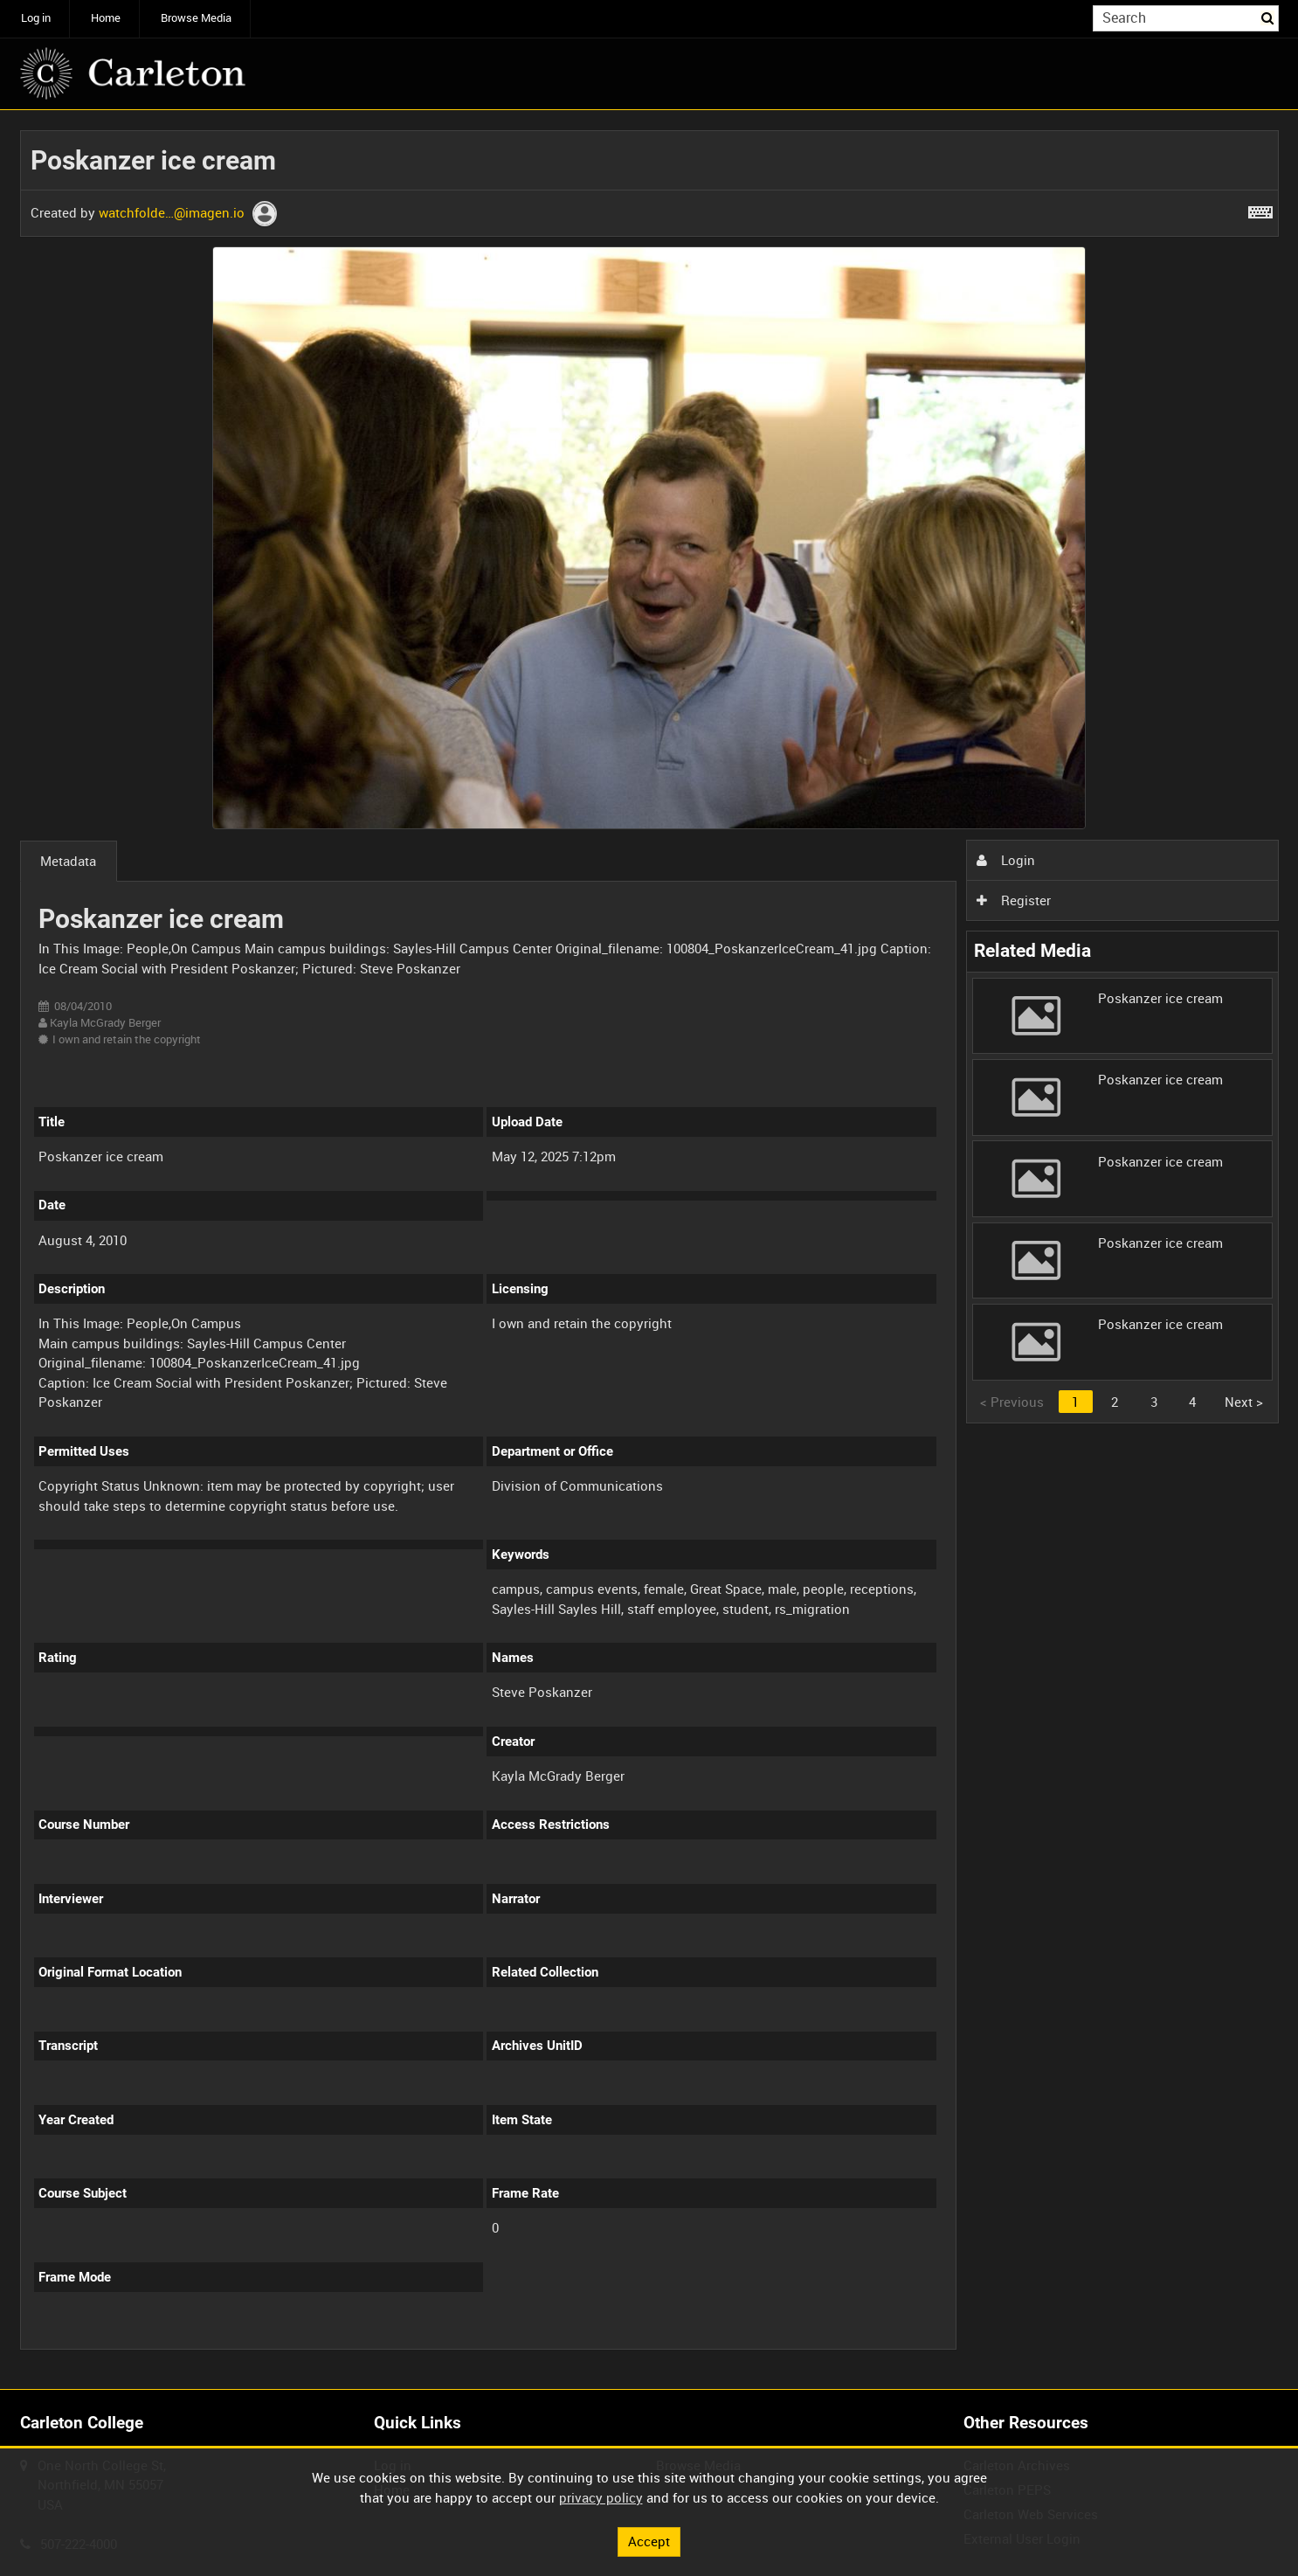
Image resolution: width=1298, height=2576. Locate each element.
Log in (36, 17)
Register (1013, 900)
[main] (649, 1250)
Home (106, 17)
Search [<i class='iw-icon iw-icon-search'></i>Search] (1268, 17)
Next (1244, 1401)
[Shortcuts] (1260, 208)
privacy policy (601, 2497)
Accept (649, 2541)
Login (1005, 860)
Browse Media (196, 17)
